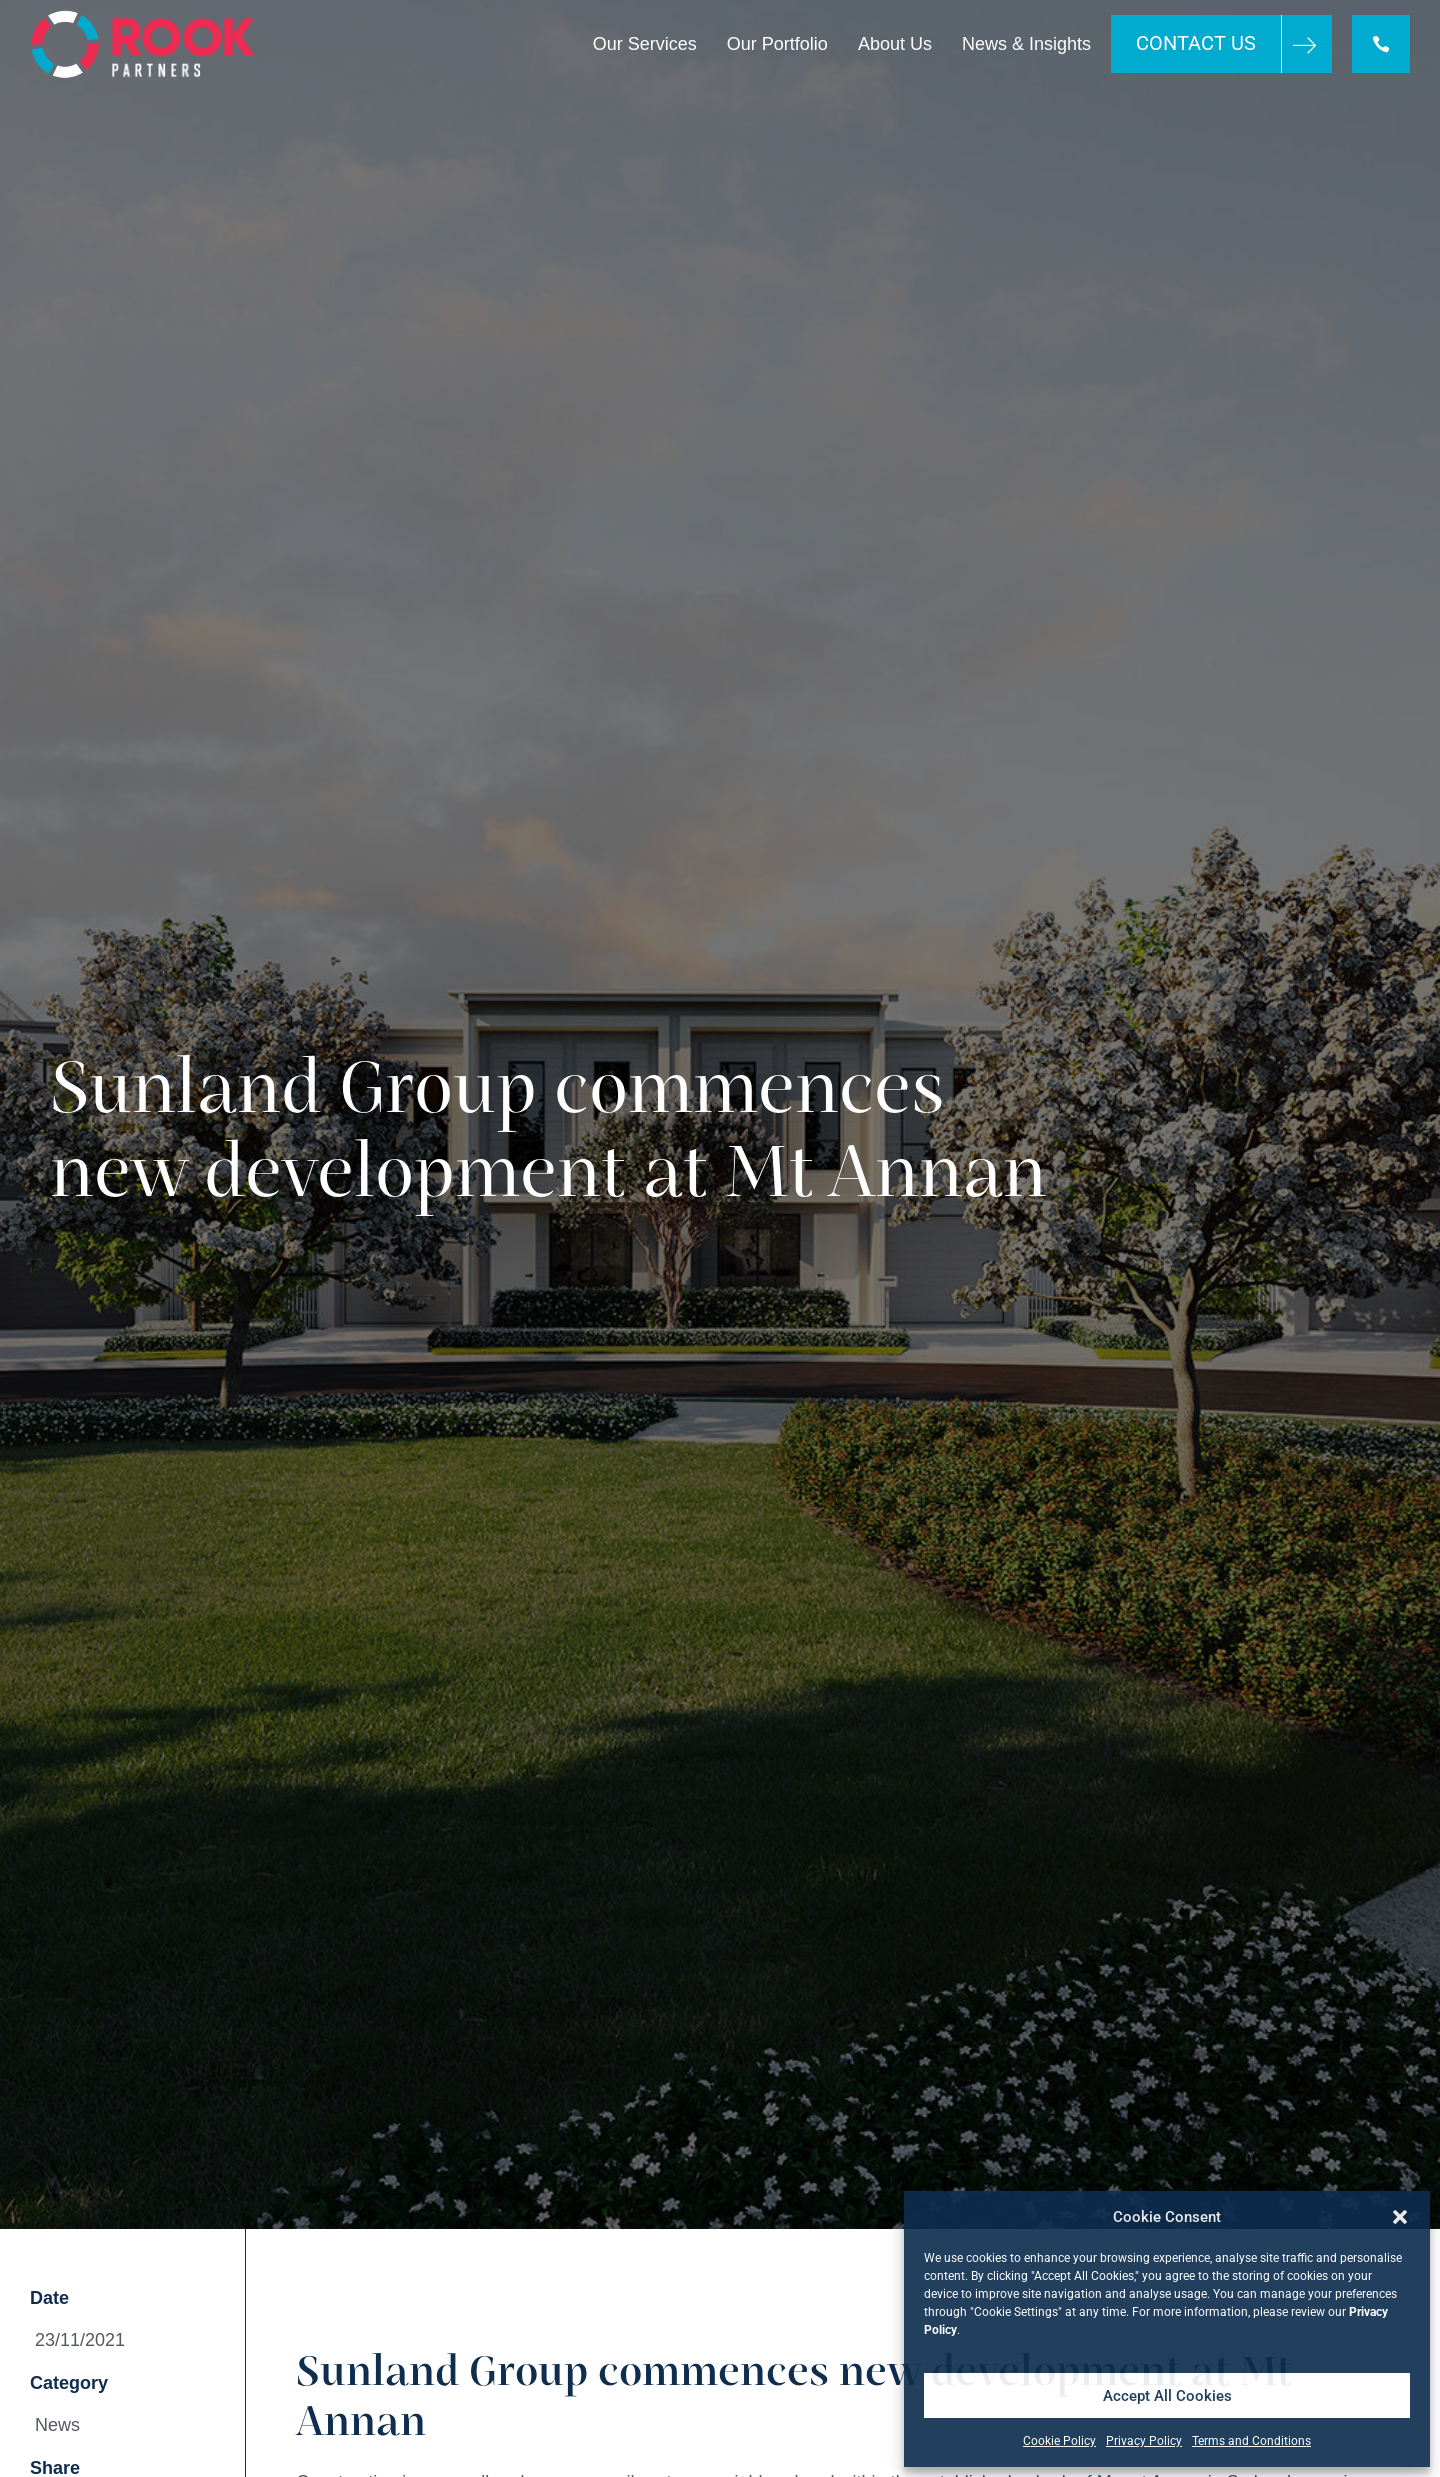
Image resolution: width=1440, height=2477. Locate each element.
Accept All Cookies (1167, 2396)
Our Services (645, 44)
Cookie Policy (1059, 2441)
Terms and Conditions (1251, 2441)
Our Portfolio (777, 44)
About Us (895, 44)
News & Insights (1026, 44)
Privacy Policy (1144, 2441)
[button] (1400, 2217)
